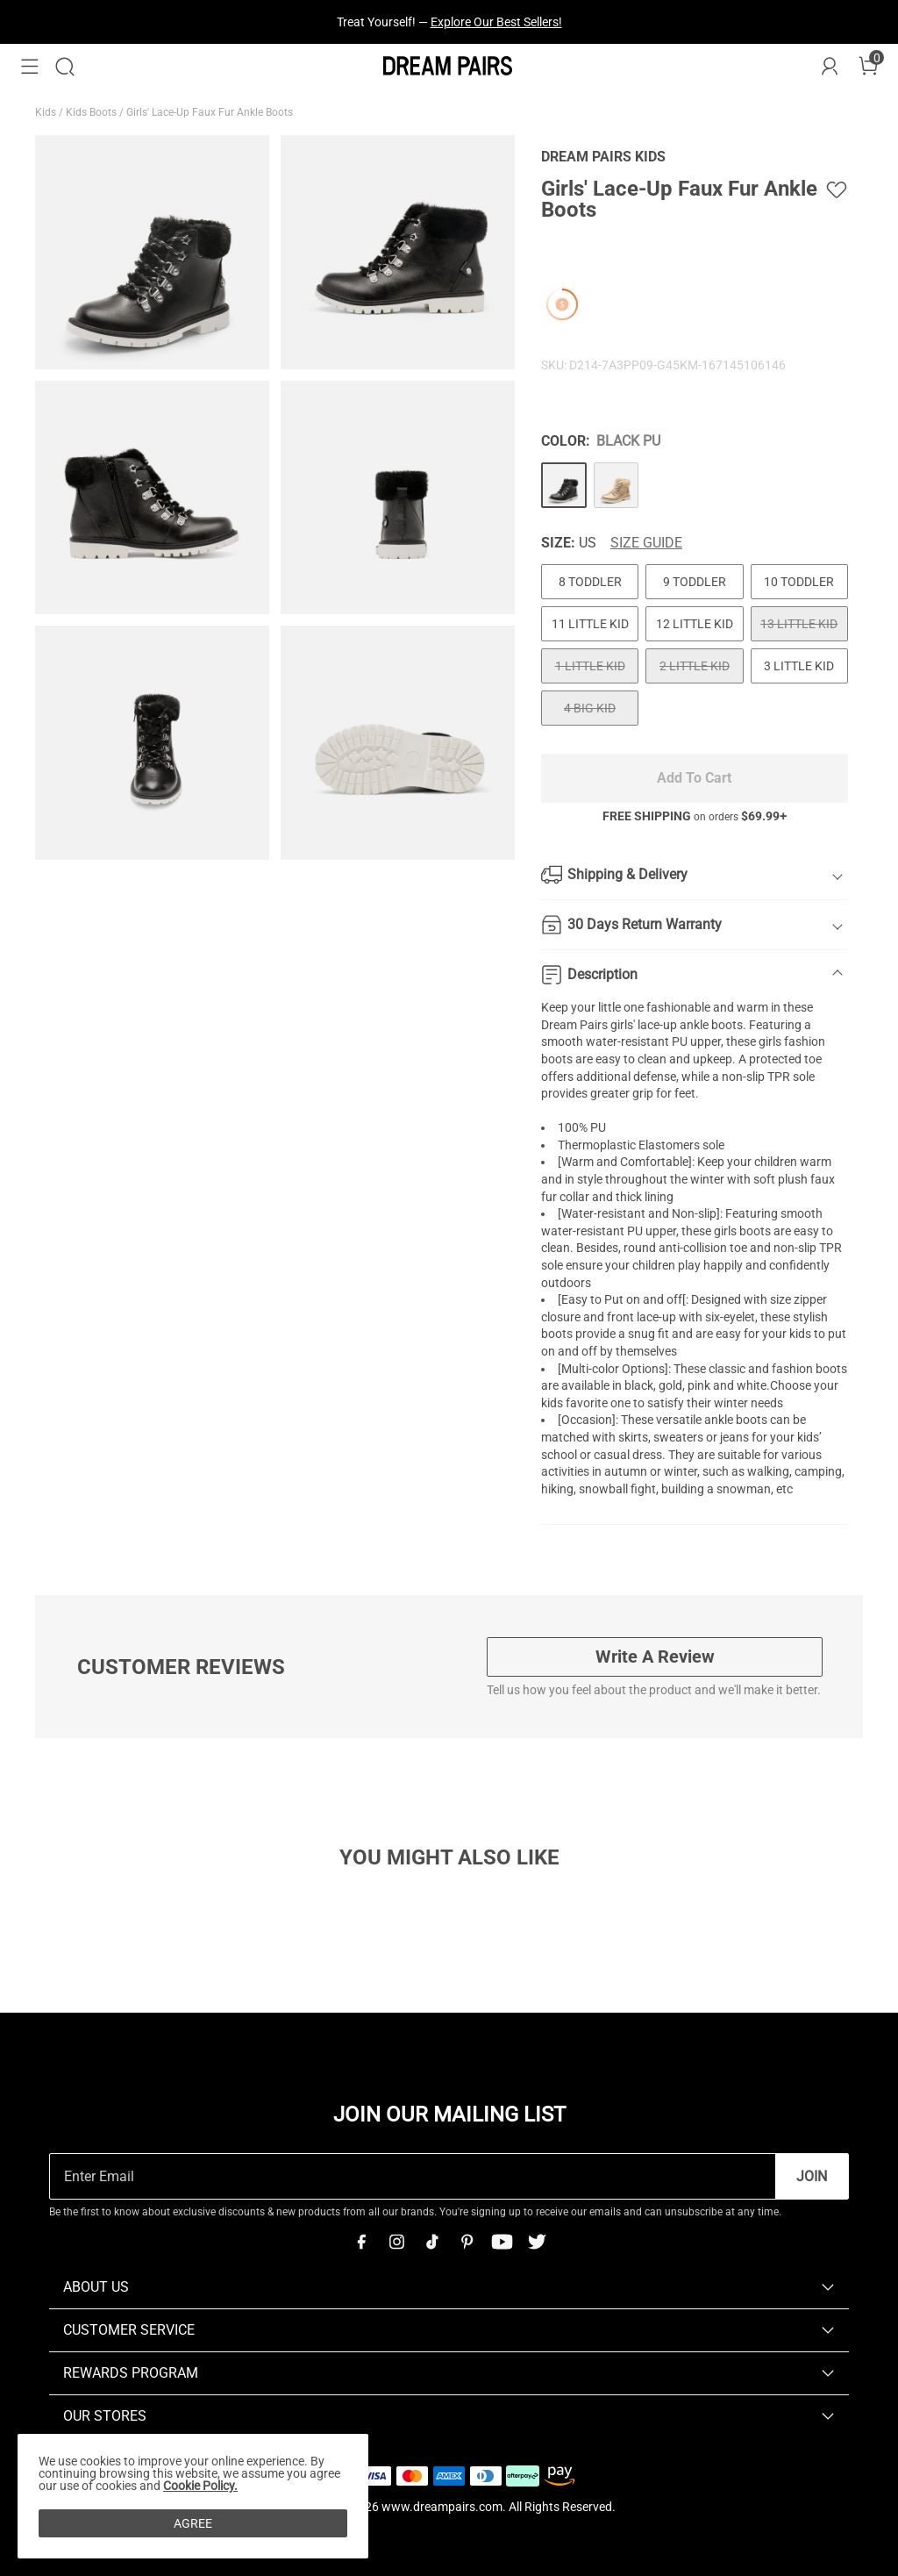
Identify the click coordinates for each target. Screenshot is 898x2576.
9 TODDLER (694, 582)
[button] (30, 66)
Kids (47, 112)
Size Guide (646, 543)
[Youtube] (501, 2241)
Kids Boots (92, 112)
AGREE (193, 2523)
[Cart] (868, 66)
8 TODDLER (590, 582)
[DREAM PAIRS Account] (829, 66)
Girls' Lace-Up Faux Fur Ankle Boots (211, 112)
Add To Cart (694, 777)
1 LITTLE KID (590, 666)
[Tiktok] (431, 2241)
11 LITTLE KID (590, 624)
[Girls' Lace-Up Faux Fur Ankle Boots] (564, 485)
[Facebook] (361, 2241)
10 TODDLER (799, 582)
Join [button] (811, 2176)
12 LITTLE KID (694, 624)
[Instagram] (396, 2241)
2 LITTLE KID (694, 666)
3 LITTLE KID (799, 666)
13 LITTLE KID (798, 624)
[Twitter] (536, 2241)
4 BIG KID (590, 708)
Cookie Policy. (200, 2486)
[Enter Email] (412, 2176)
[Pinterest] (466, 2241)
